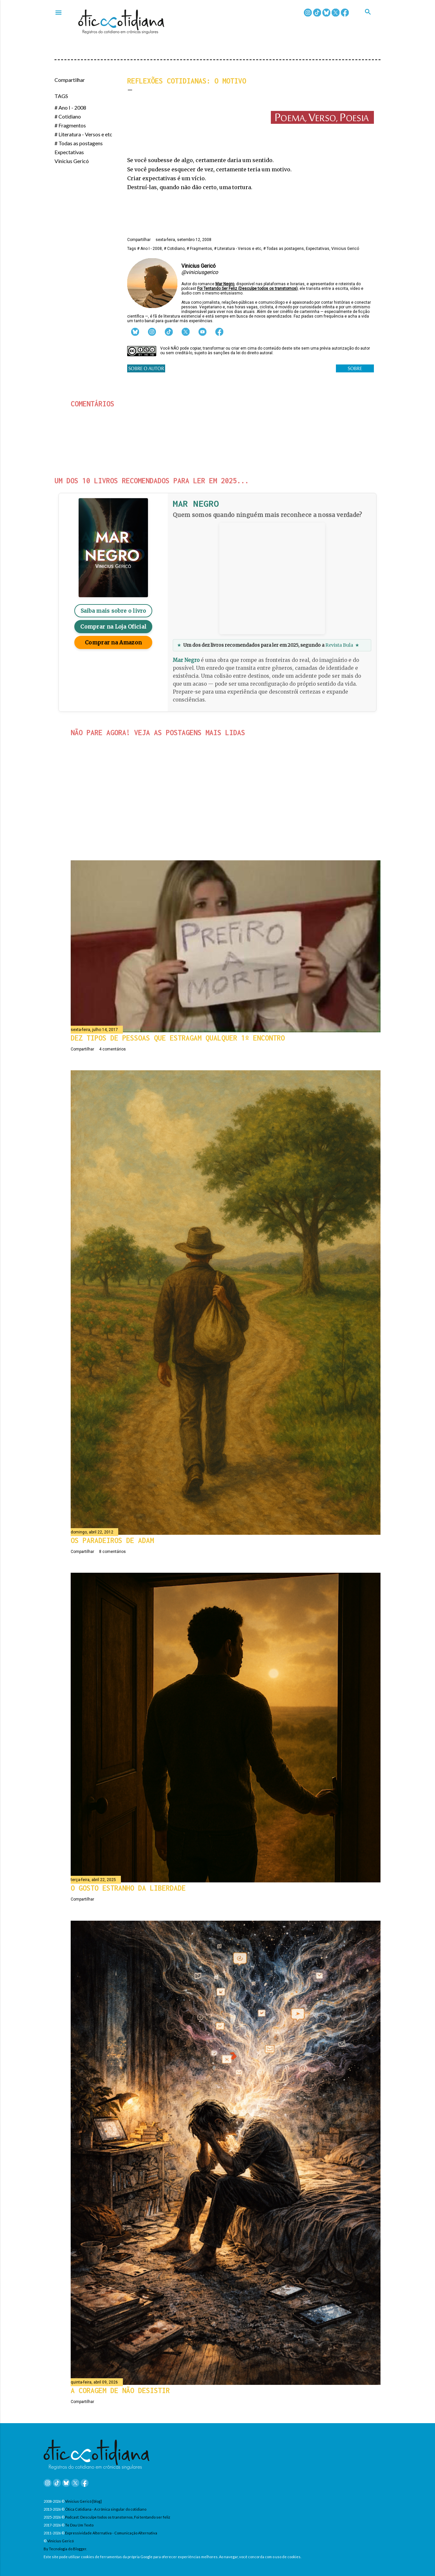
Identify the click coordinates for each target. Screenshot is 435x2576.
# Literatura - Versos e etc (83, 134)
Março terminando (124, 792)
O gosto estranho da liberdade (128, 1888)
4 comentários (112, 1049)
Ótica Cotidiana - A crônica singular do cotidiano (105, 2509)
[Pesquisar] (373, 19)
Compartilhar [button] (69, 80)
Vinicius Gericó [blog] (83, 2501)
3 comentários (134, 803)
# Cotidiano (67, 116)
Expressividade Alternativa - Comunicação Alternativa (111, 2533)
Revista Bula (339, 645)
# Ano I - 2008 (70, 107)
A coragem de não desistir (120, 2390)
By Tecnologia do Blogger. (65, 2549)
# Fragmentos (70, 125)
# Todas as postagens (78, 143)
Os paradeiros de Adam (112, 1540)
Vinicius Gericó (71, 161)
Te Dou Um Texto (79, 2525)
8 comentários (112, 1551)
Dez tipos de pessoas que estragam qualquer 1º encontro (178, 1038)
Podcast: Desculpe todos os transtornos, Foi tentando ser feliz (117, 2517)
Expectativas (69, 152)
